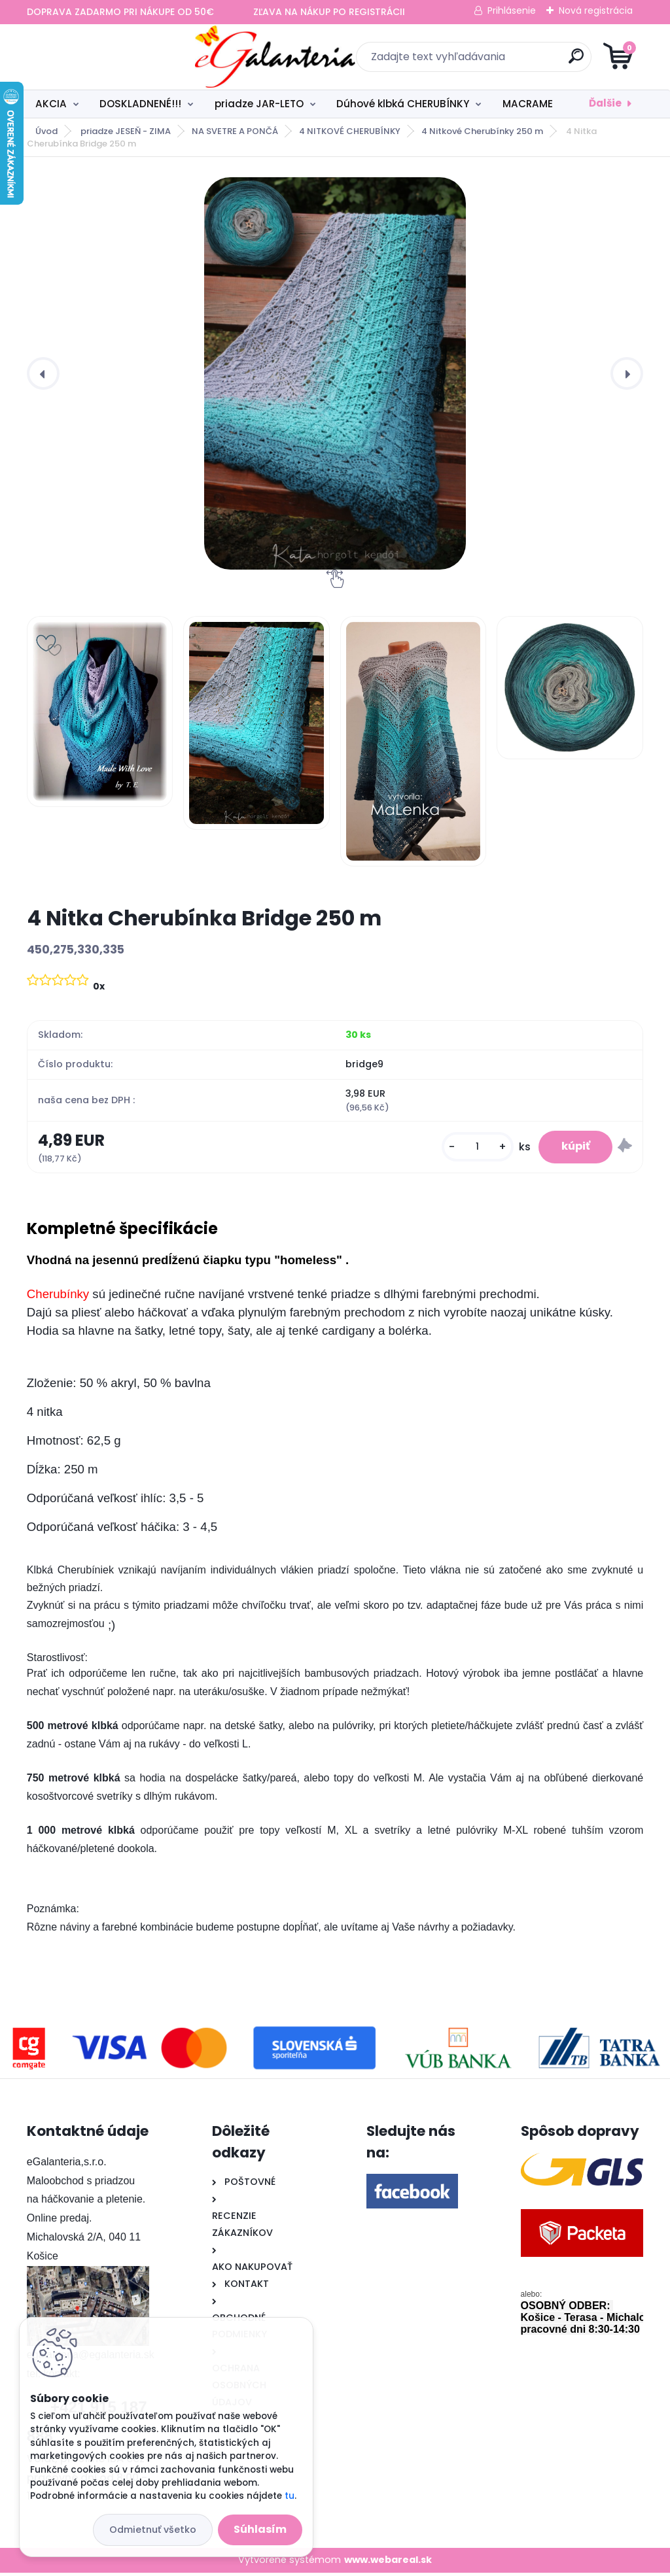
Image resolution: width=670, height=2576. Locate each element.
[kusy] (468, 1148)
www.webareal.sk (388, 2563)
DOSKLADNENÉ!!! (140, 104)
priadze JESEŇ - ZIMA (125, 131)
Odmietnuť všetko (152, 2529)
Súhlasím (260, 2529)
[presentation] (43, 373)
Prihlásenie (511, 10)
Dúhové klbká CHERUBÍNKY (402, 104)
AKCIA (51, 104)
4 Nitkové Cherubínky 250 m (482, 131)
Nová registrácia (596, 10)
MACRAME (527, 104)
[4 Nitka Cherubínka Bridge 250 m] (335, 373)
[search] (492, 61)
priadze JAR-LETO (259, 104)
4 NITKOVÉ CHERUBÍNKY (349, 131)
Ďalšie (605, 103)
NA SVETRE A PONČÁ (235, 131)
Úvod (46, 131)
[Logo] (107, 57)
